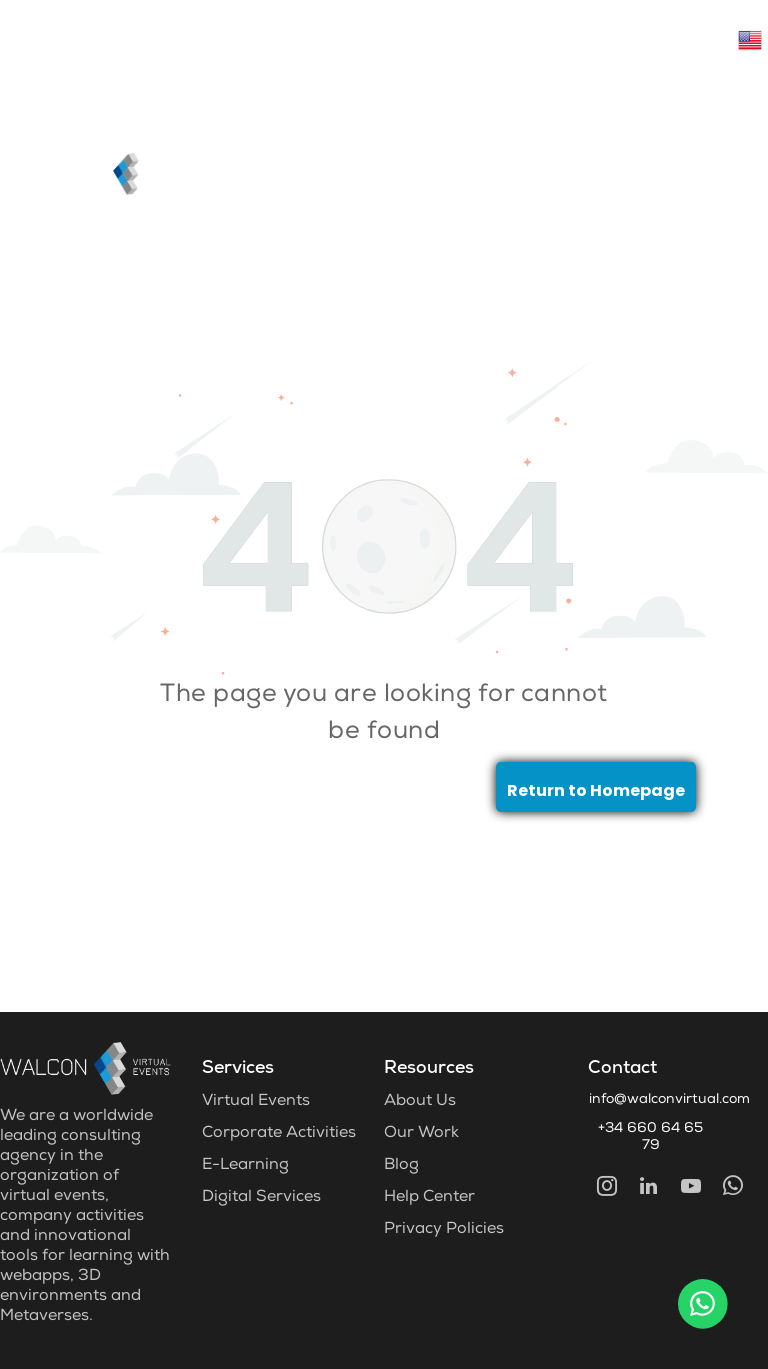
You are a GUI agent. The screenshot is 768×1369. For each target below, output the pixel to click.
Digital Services (261, 1198)
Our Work (421, 1134)
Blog (401, 1166)
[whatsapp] (733, 1188)
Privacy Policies (444, 1230)
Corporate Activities (279, 1134)
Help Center (429, 1198)
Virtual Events (256, 1102)
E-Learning (245, 1166)
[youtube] (691, 1188)
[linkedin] (649, 1188)
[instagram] (607, 1188)
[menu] (724, 105)
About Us (420, 1102)
